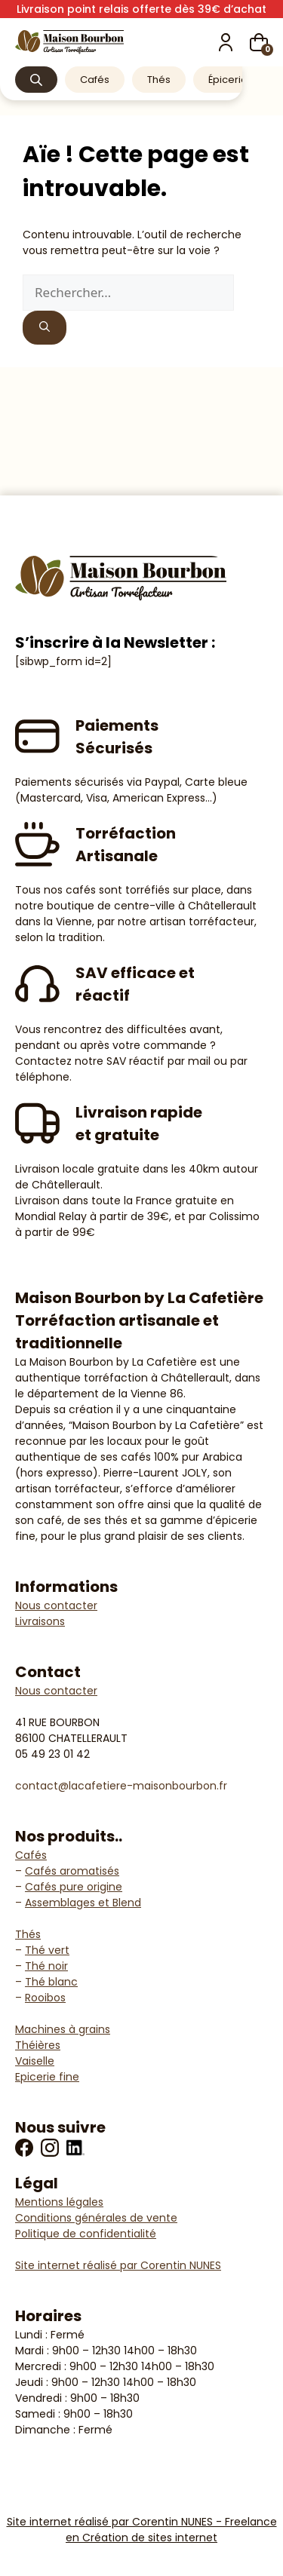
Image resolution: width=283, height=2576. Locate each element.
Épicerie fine (238, 79)
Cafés (94, 79)
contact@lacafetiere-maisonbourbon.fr (121, 1785)
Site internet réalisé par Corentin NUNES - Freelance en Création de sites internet (142, 2529)
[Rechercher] (44, 328)
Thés (159, 79)
